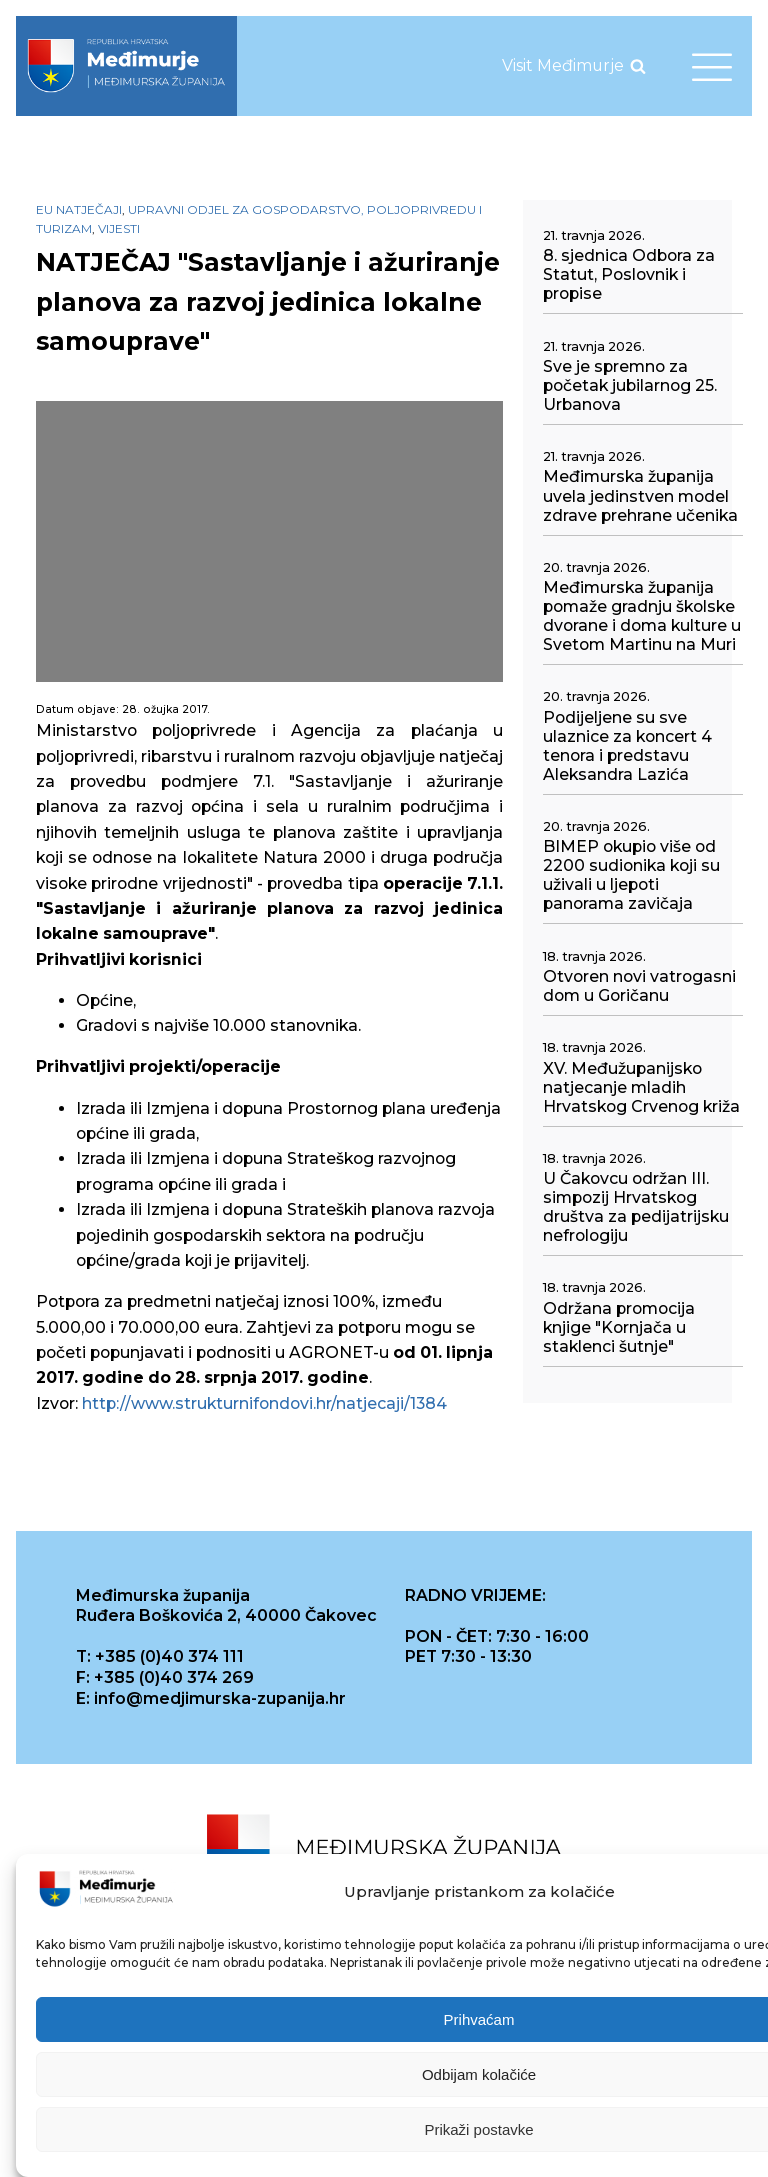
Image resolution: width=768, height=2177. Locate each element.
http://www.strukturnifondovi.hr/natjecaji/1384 (264, 1403)
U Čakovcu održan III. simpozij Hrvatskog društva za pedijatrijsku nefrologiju (636, 1207)
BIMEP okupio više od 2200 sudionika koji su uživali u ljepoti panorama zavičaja (631, 875)
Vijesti (119, 228)
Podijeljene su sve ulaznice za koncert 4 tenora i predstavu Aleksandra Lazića (627, 746)
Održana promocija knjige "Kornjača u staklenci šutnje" (619, 1327)
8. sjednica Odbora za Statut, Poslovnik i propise (629, 274)
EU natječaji (79, 209)
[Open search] (638, 66)
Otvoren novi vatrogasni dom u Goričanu (639, 986)
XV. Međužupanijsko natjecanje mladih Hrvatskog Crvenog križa (641, 1087)
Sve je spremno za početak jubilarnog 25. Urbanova (630, 385)
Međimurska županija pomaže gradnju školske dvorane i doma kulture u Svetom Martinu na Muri (642, 616)
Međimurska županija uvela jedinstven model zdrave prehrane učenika (640, 495)
